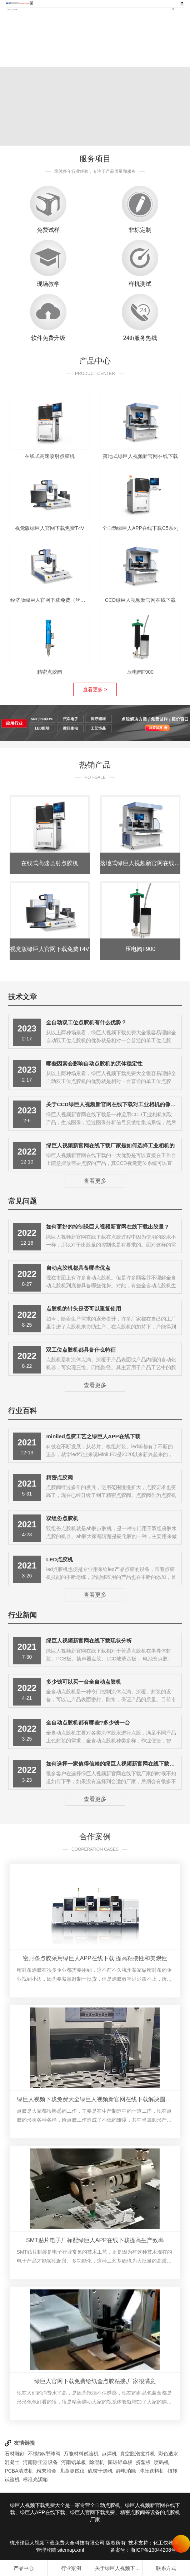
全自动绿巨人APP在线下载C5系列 (140, 528)
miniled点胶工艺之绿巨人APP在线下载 (93, 1436)
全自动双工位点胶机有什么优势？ (86, 1022)
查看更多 (95, 1181)
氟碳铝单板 (120, 2462)
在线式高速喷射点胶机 (50, 456)
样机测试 (140, 284)
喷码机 (161, 2462)
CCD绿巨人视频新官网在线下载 (140, 600)
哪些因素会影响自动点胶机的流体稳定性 (94, 1063)
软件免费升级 (48, 338)
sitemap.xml (71, 2550)
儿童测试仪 (72, 2471)
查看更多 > (95, 689)
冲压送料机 (151, 2471)
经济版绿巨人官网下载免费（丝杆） (50, 600)
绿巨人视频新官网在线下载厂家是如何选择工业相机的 (110, 1145)
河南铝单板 (73, 2462)
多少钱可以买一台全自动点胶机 (83, 1682)
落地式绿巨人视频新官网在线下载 (140, 456)
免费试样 (48, 230)
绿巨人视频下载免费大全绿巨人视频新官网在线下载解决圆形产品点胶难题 (95, 2099)
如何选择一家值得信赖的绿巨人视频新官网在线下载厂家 (113, 1764)
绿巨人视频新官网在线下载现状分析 (89, 1641)
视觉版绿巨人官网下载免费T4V (49, 528)
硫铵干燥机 (100, 2471)
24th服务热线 (140, 338)
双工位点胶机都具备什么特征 (81, 1350)
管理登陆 (46, 2550)
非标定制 (140, 230)
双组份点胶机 (62, 1518)
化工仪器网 (165, 2543)
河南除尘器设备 (40, 2462)
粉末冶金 (46, 2471)
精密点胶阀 (49, 672)
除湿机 (96, 2462)
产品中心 (24, 2568)
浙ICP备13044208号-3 (155, 2550)
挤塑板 (143, 2462)
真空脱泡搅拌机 (137, 2454)
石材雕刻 (15, 2454)
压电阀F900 (140, 672)
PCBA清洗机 (19, 2471)
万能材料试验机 (81, 2454)
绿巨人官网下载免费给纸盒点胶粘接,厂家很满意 (95, 2381)
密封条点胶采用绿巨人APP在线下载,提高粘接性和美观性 (95, 1958)
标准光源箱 (35, 2479)
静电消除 (126, 2471)
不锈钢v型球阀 (44, 2454)
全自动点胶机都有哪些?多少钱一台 (88, 1722)
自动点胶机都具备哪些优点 (78, 1268)
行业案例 (71, 2568)
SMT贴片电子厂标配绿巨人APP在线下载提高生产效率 (95, 2240)
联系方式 (166, 2568)
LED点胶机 (59, 1559)
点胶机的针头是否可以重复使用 (83, 1309)
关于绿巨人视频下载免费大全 (118, 2568)
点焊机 (109, 2454)
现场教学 (48, 284)
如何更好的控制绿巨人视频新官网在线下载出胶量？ (107, 1227)
